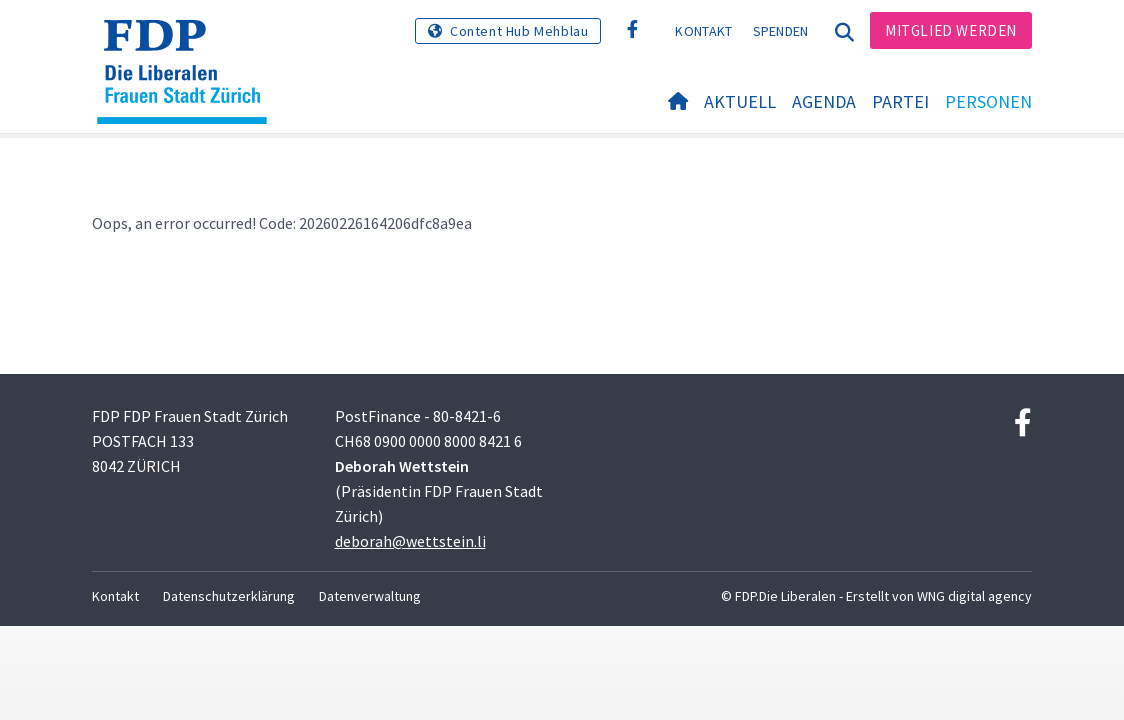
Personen (988, 101)
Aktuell (740, 101)
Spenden (781, 31)
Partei (900, 101)
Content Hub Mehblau (519, 31)
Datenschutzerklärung (229, 596)
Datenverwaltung (370, 596)
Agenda (824, 101)
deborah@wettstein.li (410, 541)
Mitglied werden (951, 30)
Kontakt (703, 31)
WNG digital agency (974, 596)
